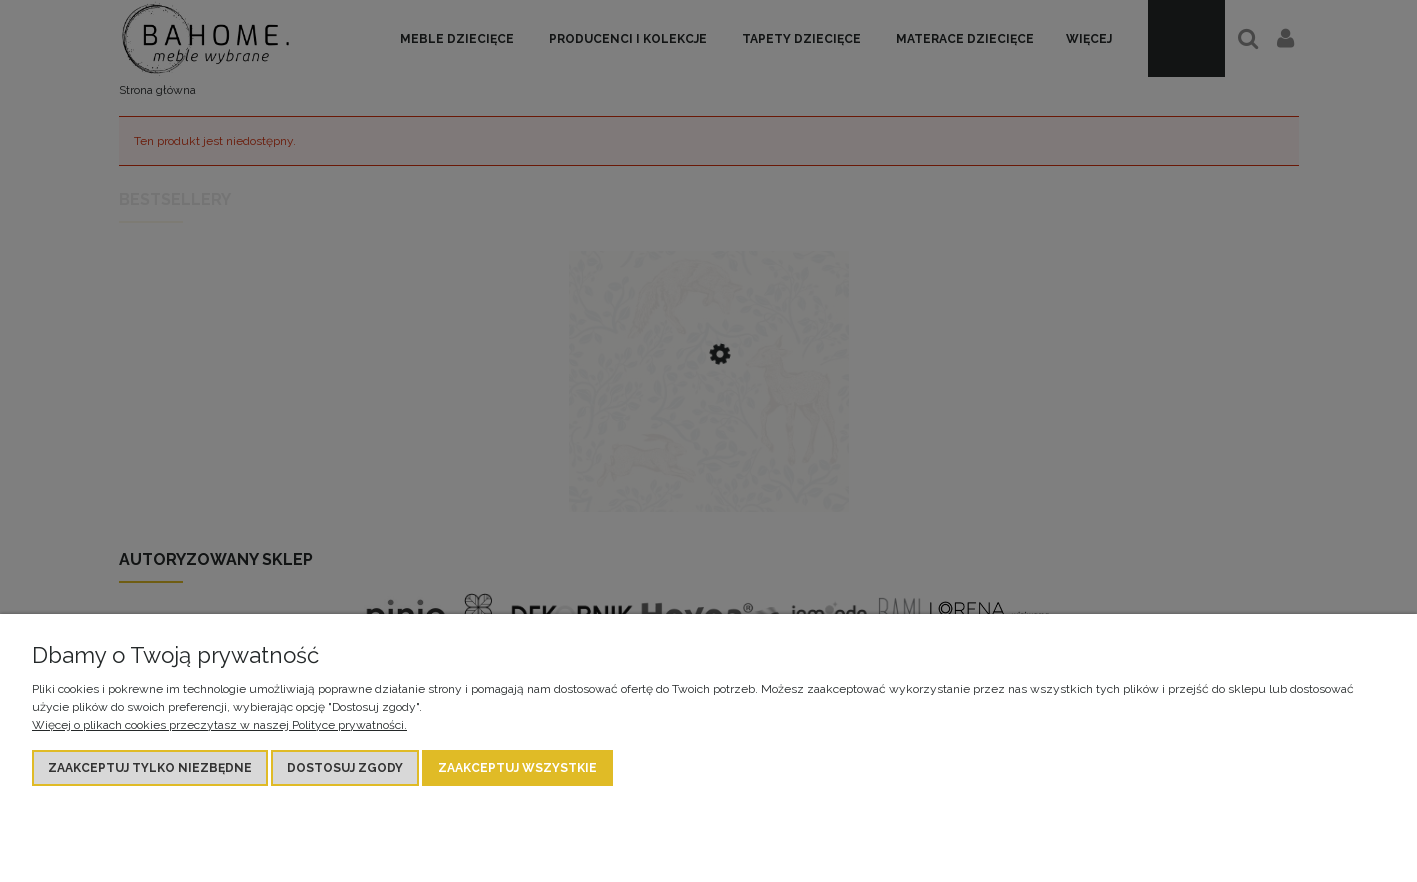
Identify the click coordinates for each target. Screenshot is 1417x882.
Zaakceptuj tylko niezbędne (150, 768)
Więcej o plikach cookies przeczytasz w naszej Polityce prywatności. (219, 725)
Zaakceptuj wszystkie (517, 768)
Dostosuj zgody (345, 768)
